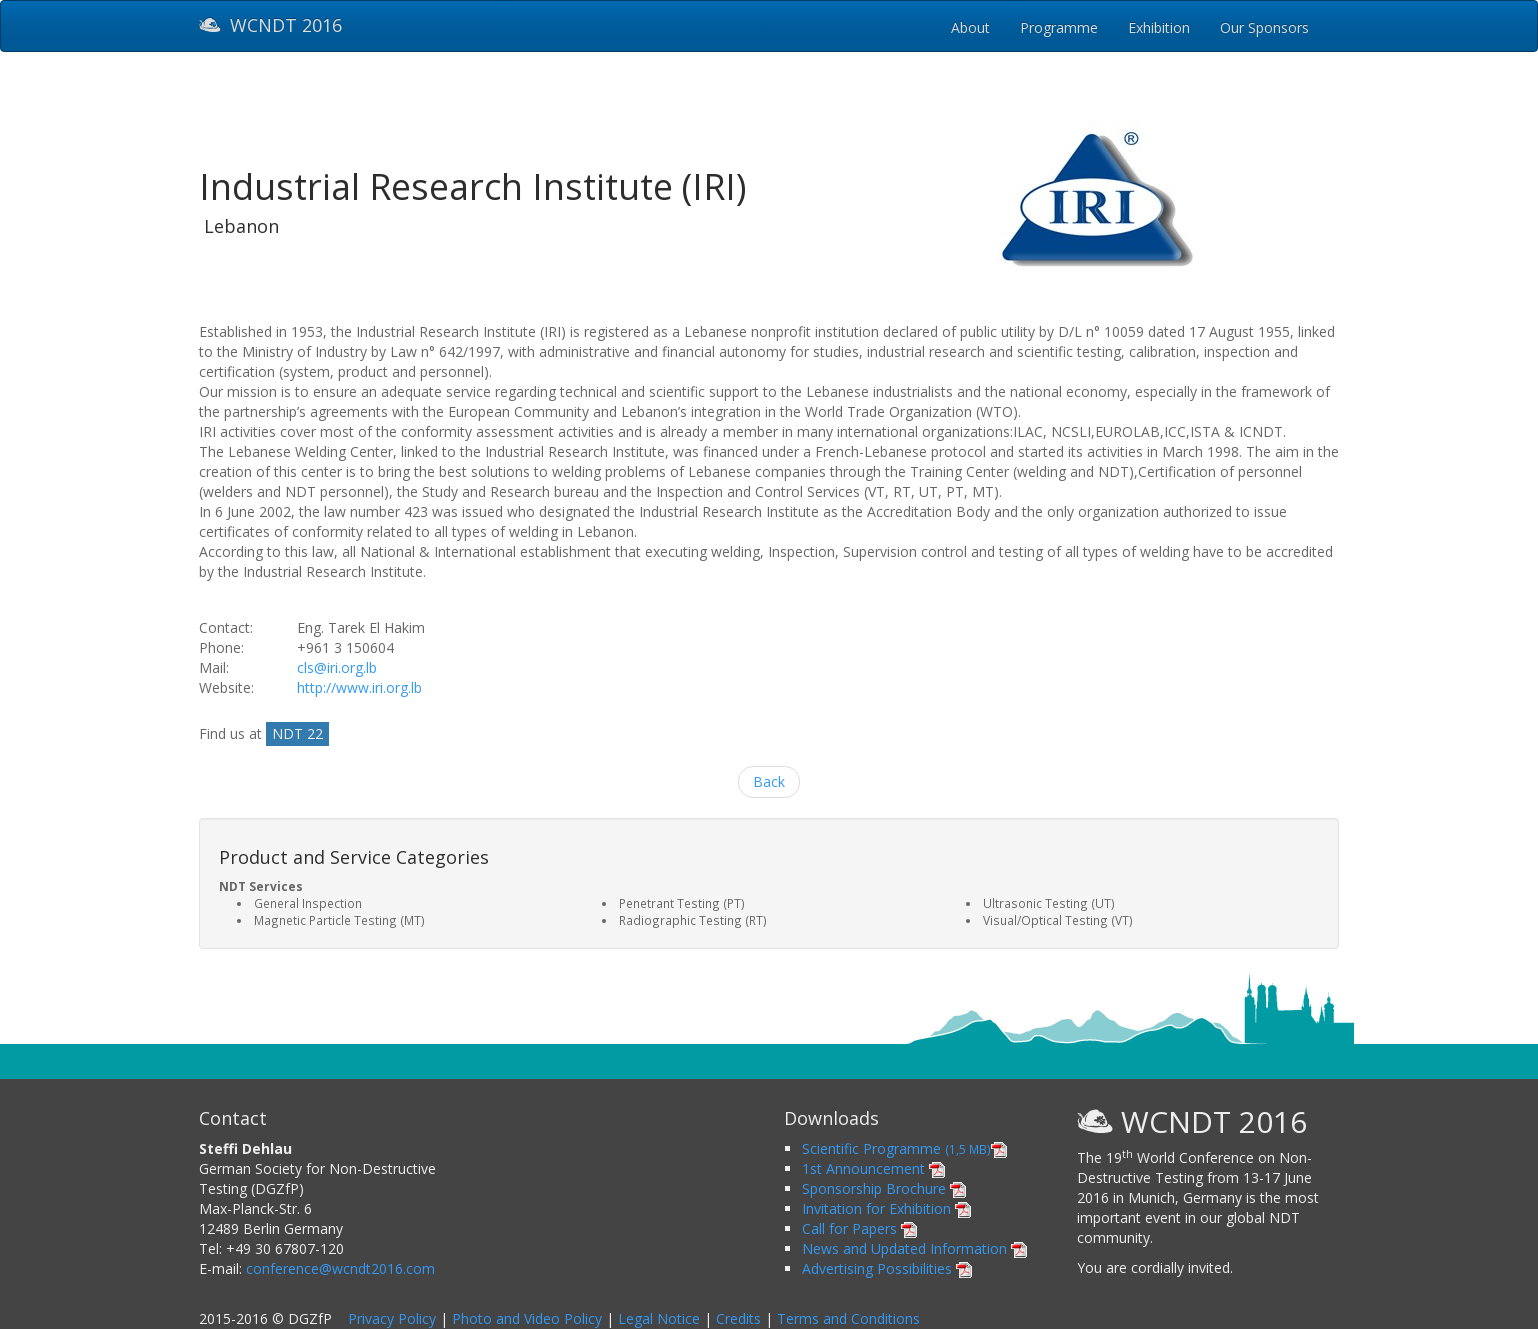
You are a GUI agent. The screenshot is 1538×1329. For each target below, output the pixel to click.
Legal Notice (659, 1318)
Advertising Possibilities (887, 1268)
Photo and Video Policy (527, 1318)
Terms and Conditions (848, 1318)
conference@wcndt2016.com (340, 1268)
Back (769, 781)
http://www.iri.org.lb (359, 687)
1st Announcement (873, 1168)
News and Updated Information (914, 1248)
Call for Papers (859, 1228)
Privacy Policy (392, 1318)
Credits (738, 1318)
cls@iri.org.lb (337, 667)
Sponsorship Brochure (884, 1188)
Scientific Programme (904, 1148)
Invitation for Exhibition (886, 1208)
